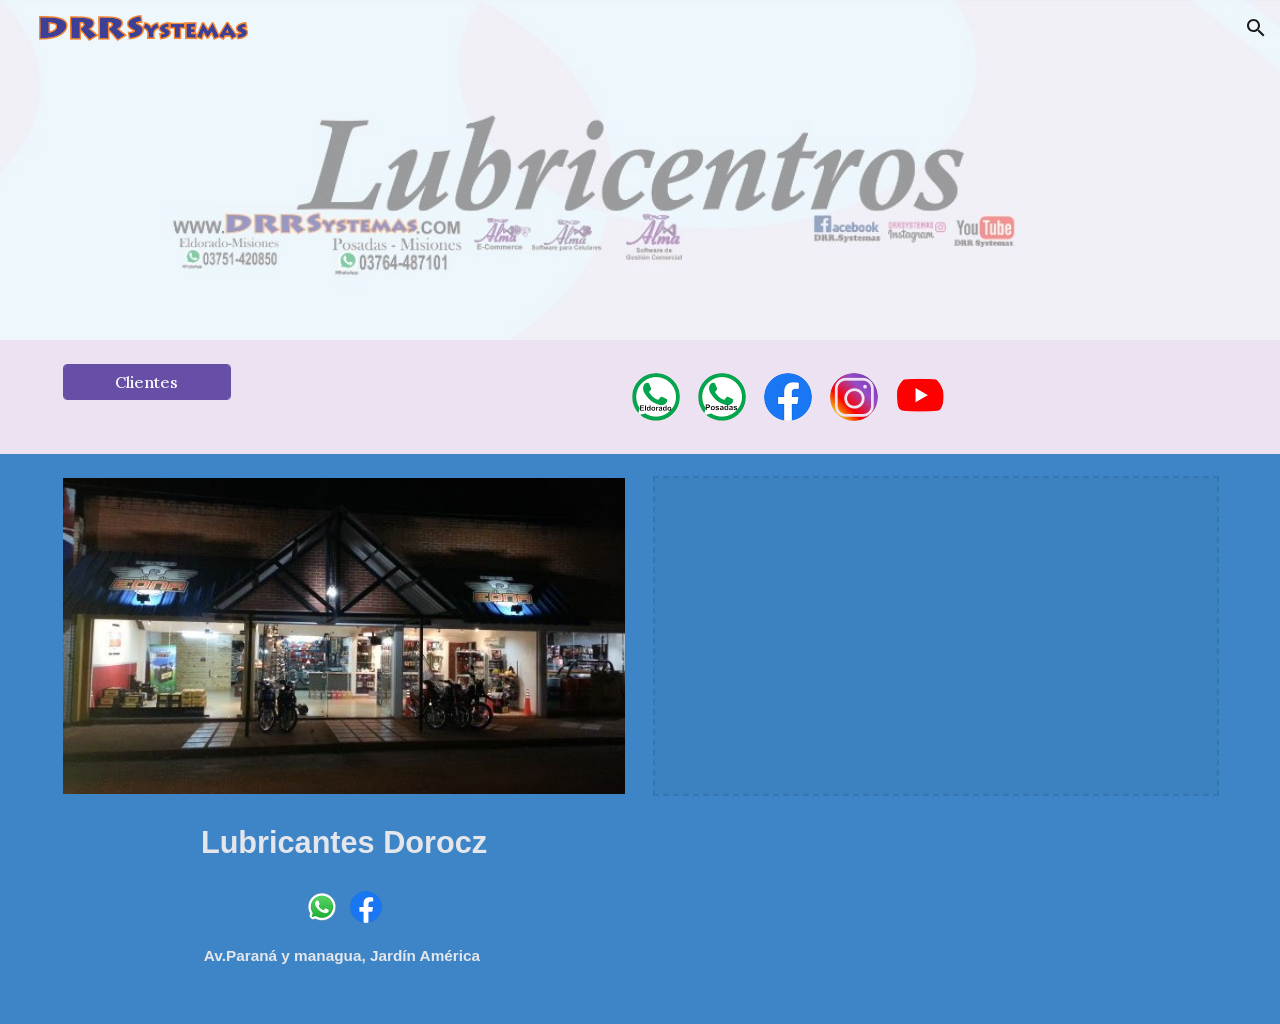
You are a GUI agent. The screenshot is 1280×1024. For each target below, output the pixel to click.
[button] (1256, 28)
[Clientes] (147, 382)
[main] (344, 839)
